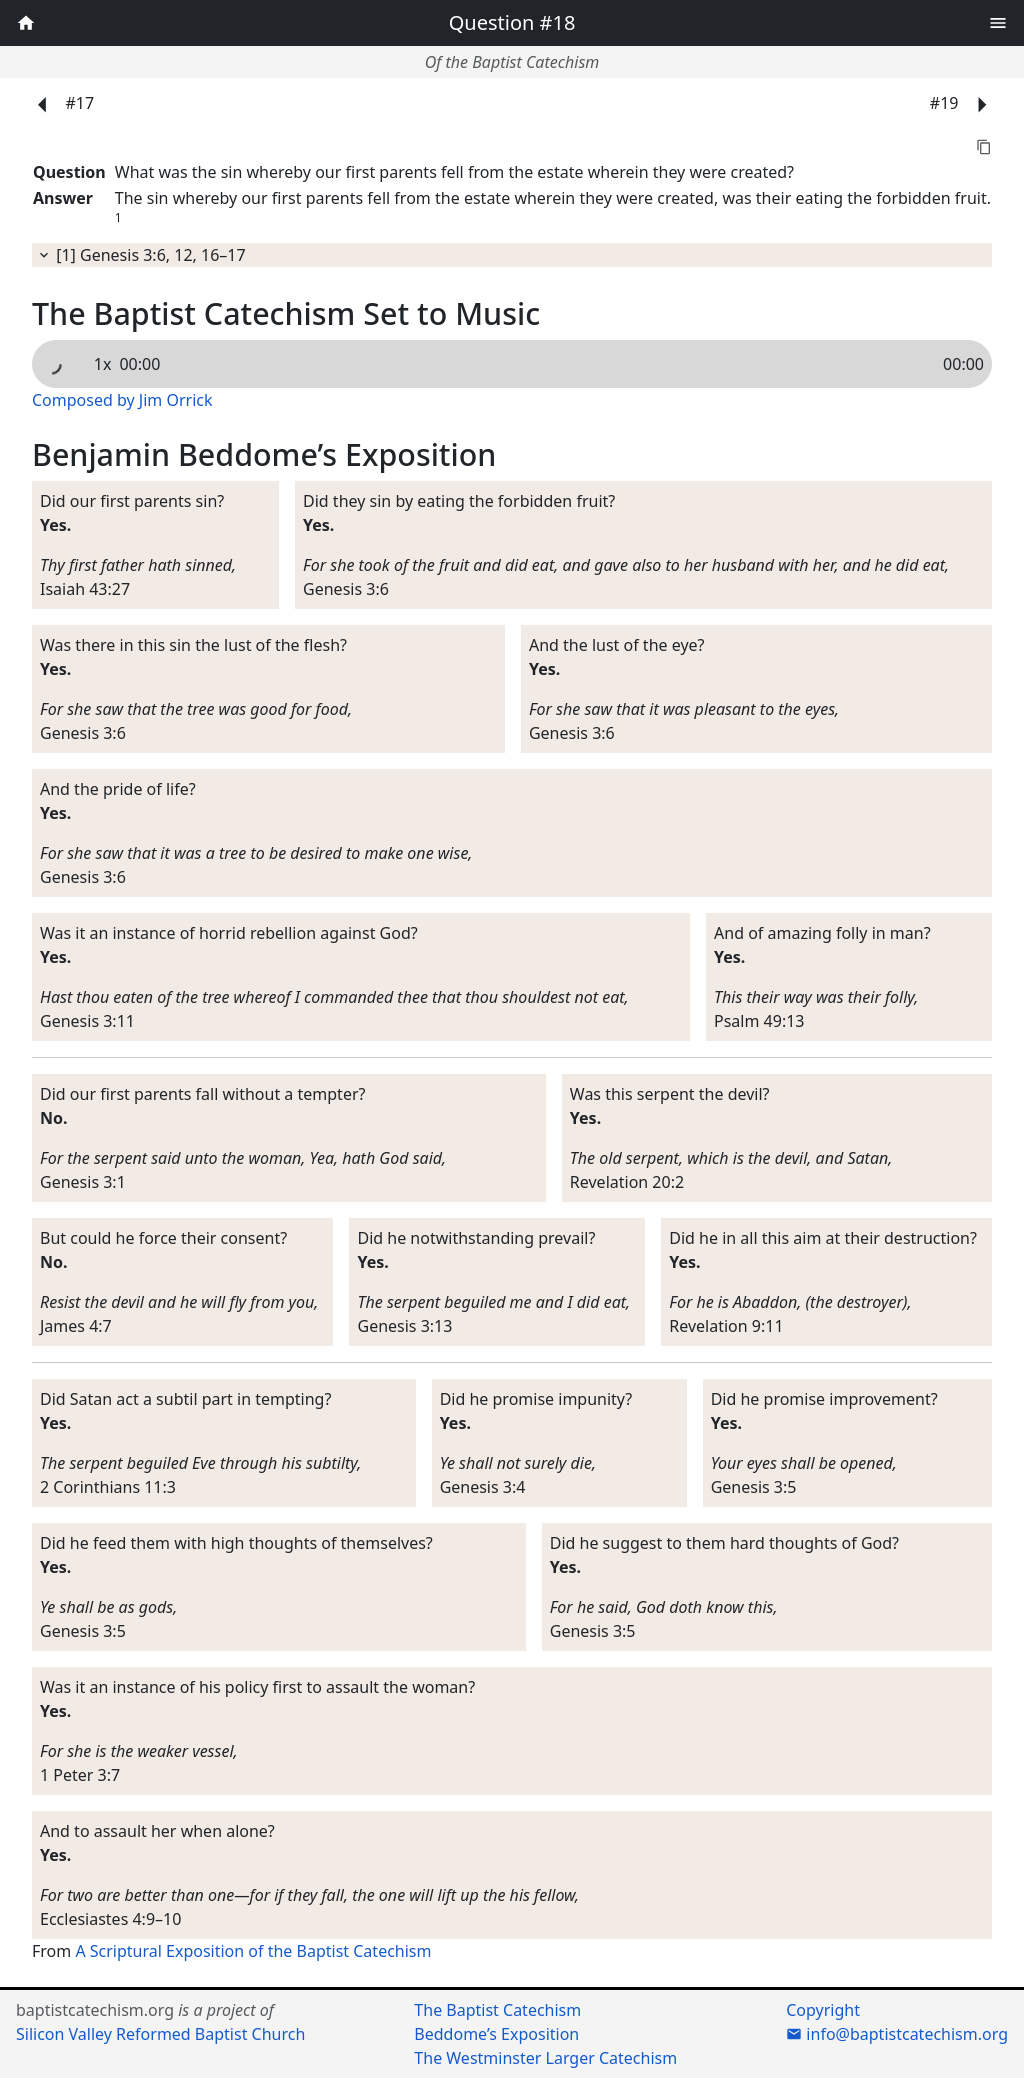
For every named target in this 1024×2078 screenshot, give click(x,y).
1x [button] (103, 364)
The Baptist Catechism (497, 2010)
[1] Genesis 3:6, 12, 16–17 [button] (141, 255)
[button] (998, 20)
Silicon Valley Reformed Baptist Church (160, 2034)
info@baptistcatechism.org (897, 2034)
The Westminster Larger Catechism (545, 2058)
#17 (59, 104)
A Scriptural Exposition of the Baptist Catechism (253, 1951)
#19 (965, 104)
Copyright (823, 2010)
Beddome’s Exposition (496, 2034)
